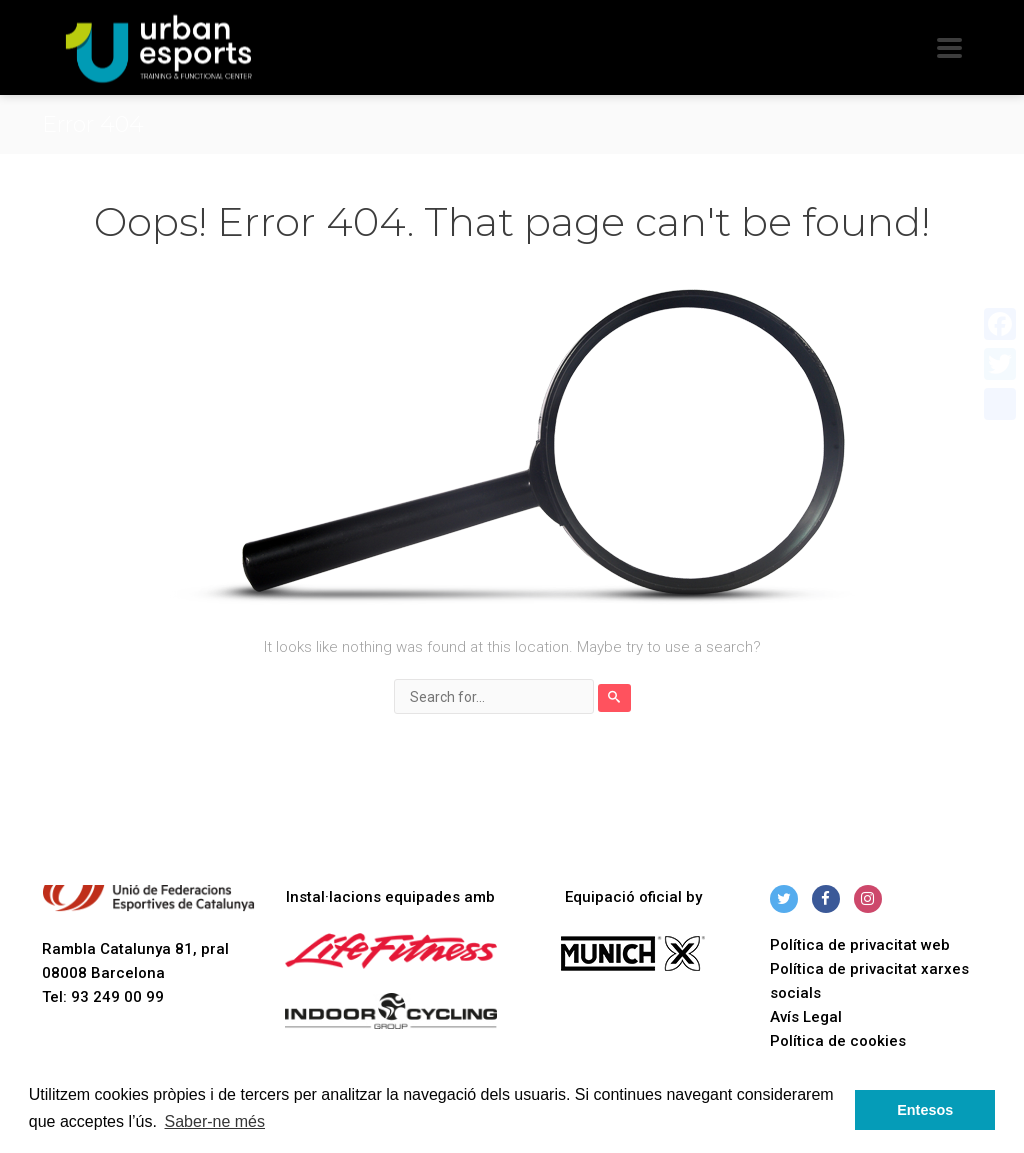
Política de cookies (838, 1041)
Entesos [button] (925, 1110)
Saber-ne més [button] (215, 1121)
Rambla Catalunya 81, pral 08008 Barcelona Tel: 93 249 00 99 (148, 945)
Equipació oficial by (633, 897)
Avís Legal (806, 1017)
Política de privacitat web (860, 945)
